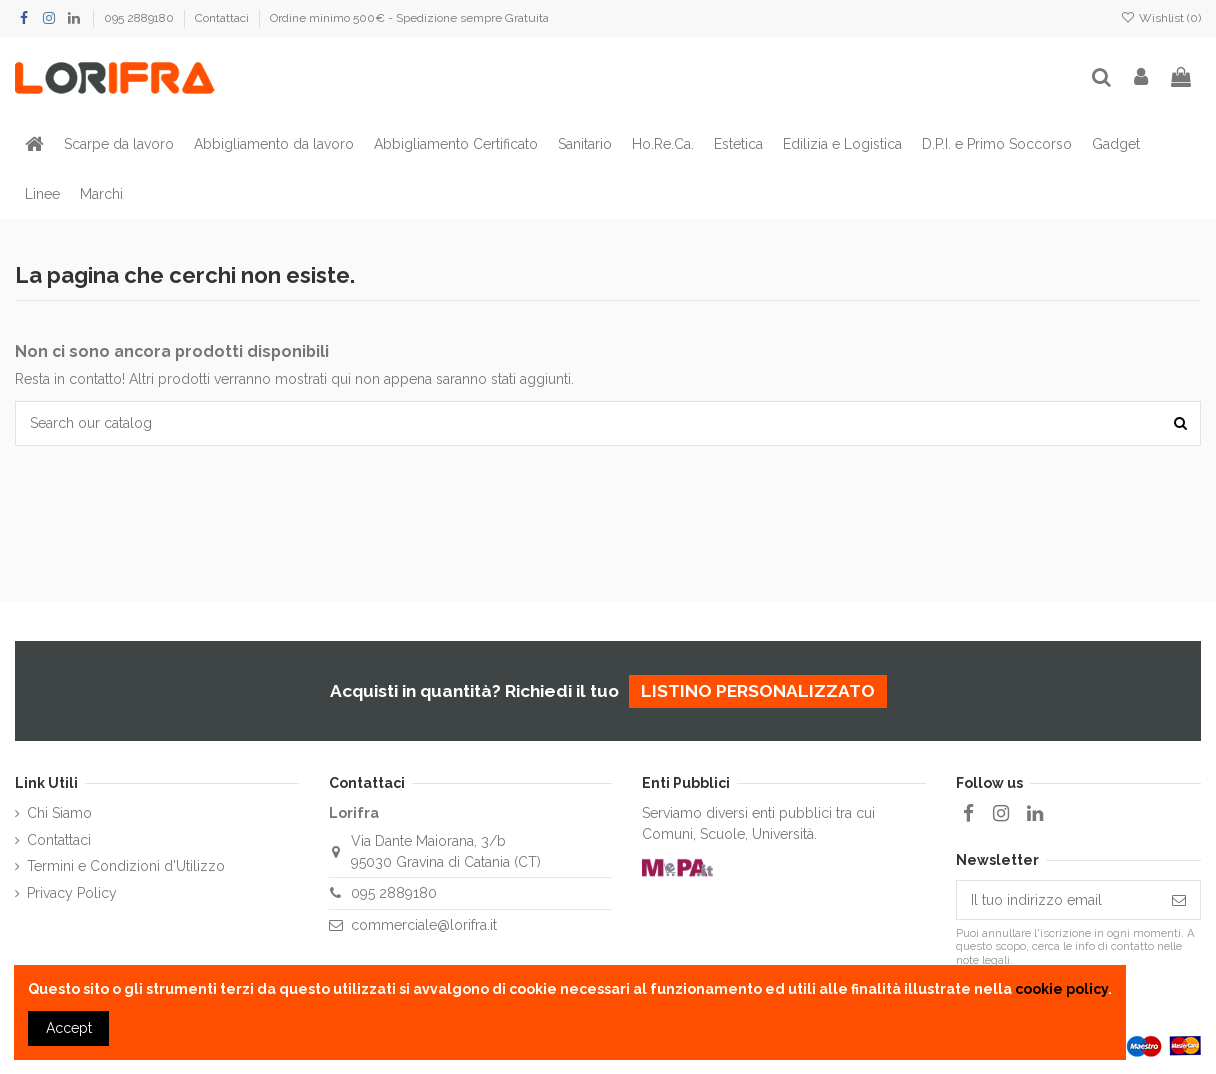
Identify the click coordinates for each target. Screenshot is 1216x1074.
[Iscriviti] (1179, 900)
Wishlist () (1161, 18)
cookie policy (1061, 989)
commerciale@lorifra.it (424, 925)
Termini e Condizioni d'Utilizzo (126, 866)
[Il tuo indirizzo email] (1057, 900)
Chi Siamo (59, 813)
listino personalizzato (758, 691)
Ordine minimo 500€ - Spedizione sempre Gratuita (409, 18)
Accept (69, 1028)
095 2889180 (140, 18)
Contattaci (223, 18)
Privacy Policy (72, 893)
